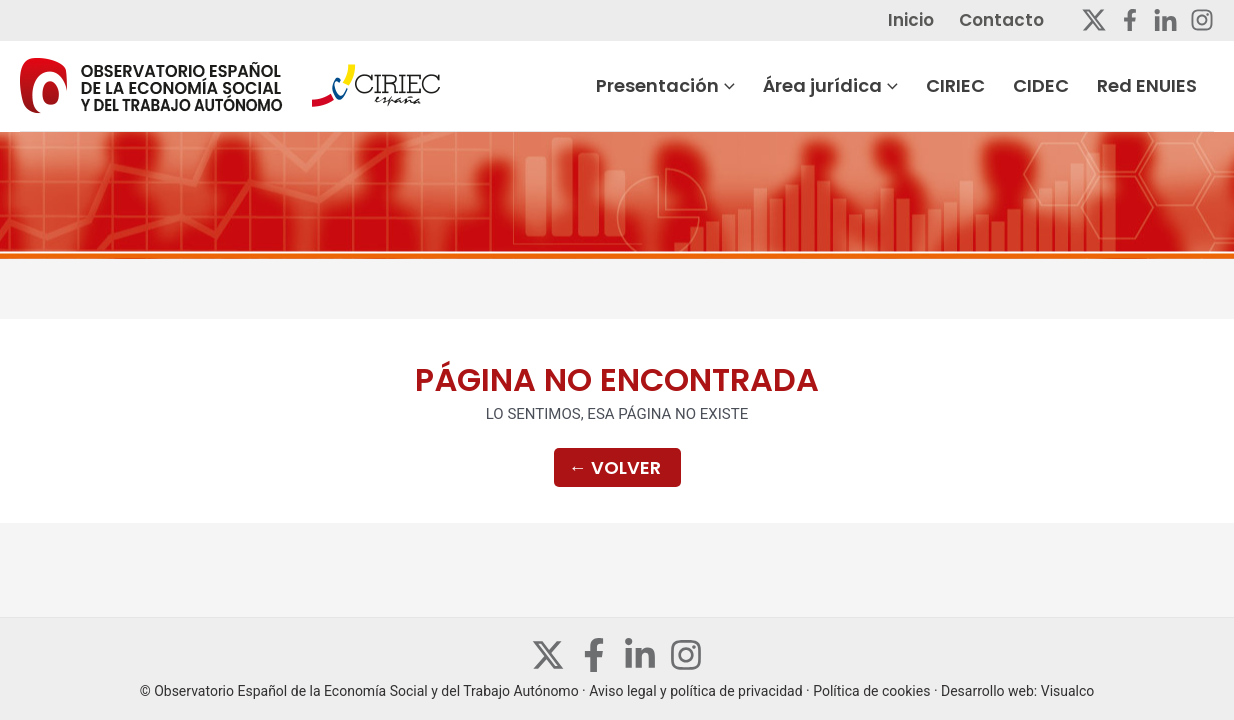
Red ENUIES (1164, 85)
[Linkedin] (1165, 20)
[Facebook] (1130, 20)
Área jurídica (874, 86)
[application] (780, 86)
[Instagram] (1202, 20)
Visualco (1068, 691)
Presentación (718, 86)
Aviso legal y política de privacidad (695, 691)
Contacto (1018, 20)
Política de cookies (871, 691)
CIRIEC (990, 85)
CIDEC (1067, 85)
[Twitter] (1094, 20)
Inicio (938, 20)
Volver (615, 467)
